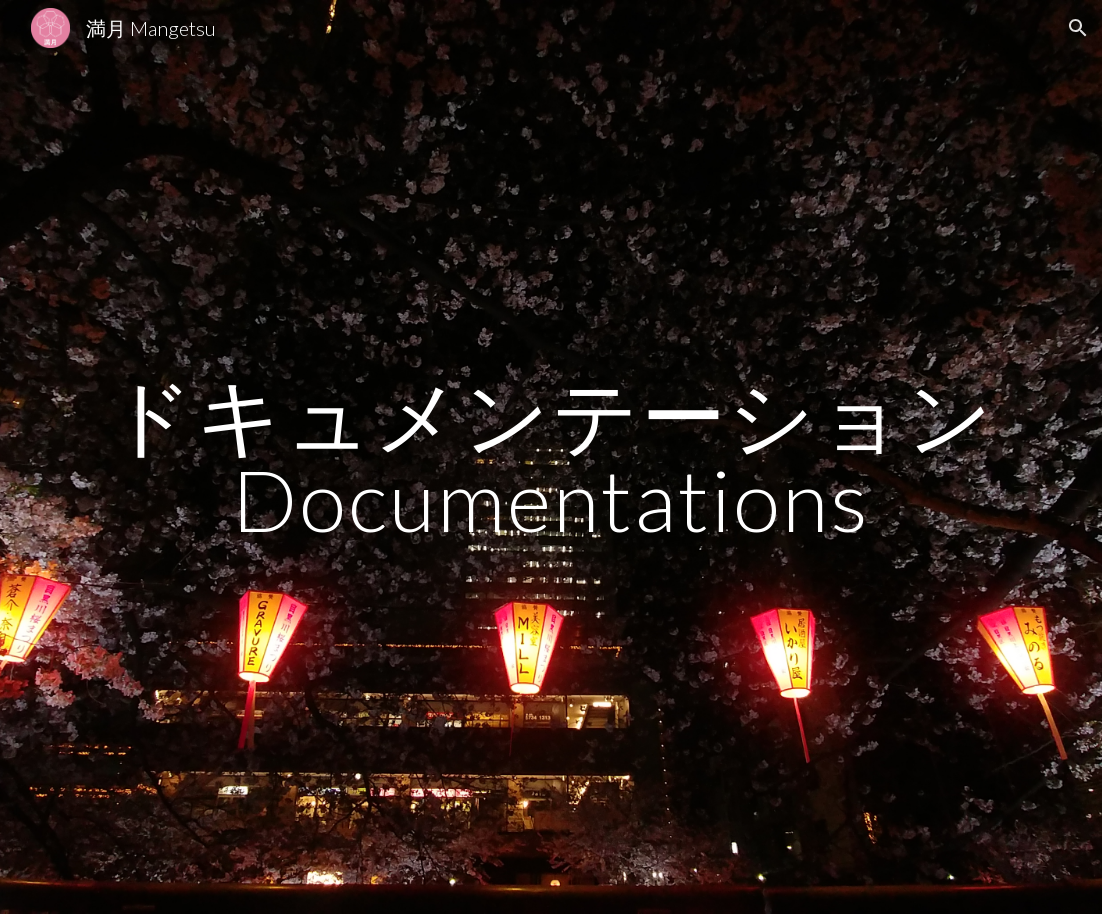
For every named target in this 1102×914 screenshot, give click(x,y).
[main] (551, 457)
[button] (1078, 28)
